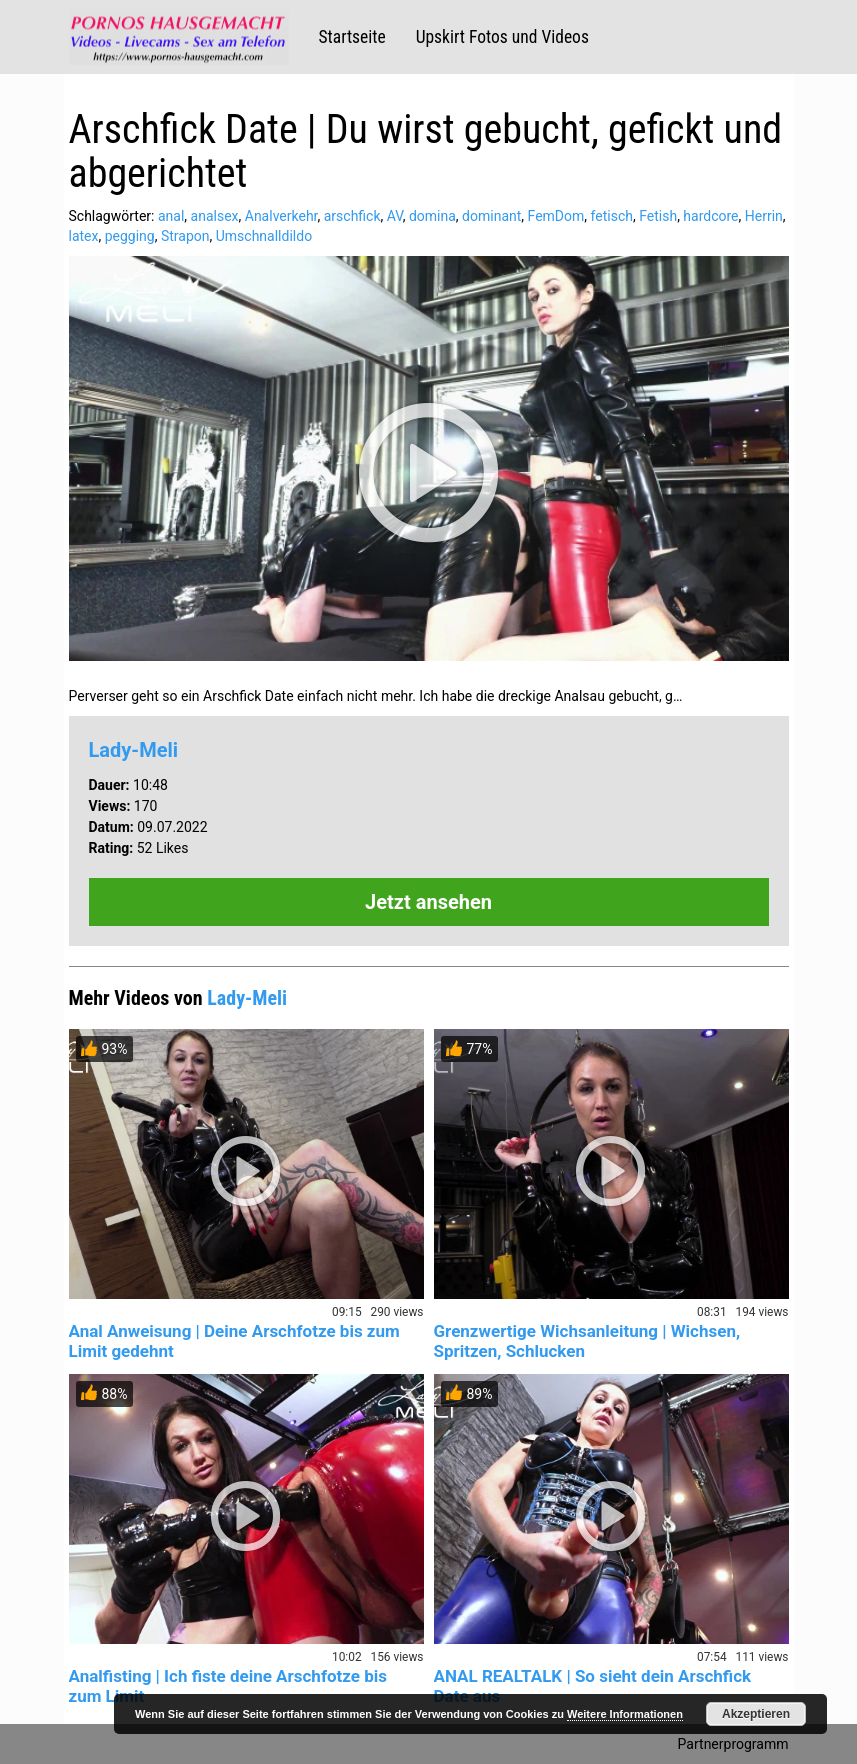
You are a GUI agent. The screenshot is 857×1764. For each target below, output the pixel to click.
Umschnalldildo (264, 236)
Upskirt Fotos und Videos (502, 37)
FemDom (556, 216)
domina (432, 216)
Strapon (185, 236)
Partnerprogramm (733, 1744)
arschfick (352, 216)
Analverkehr (281, 216)
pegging (130, 236)
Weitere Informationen (625, 1714)
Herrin (764, 216)
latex (84, 236)
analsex (215, 216)
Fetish (658, 216)
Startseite (352, 37)
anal (171, 216)
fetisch (612, 216)
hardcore (710, 216)
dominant (491, 216)
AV (395, 216)
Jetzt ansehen (428, 902)
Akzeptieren (756, 1714)
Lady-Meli (134, 750)
